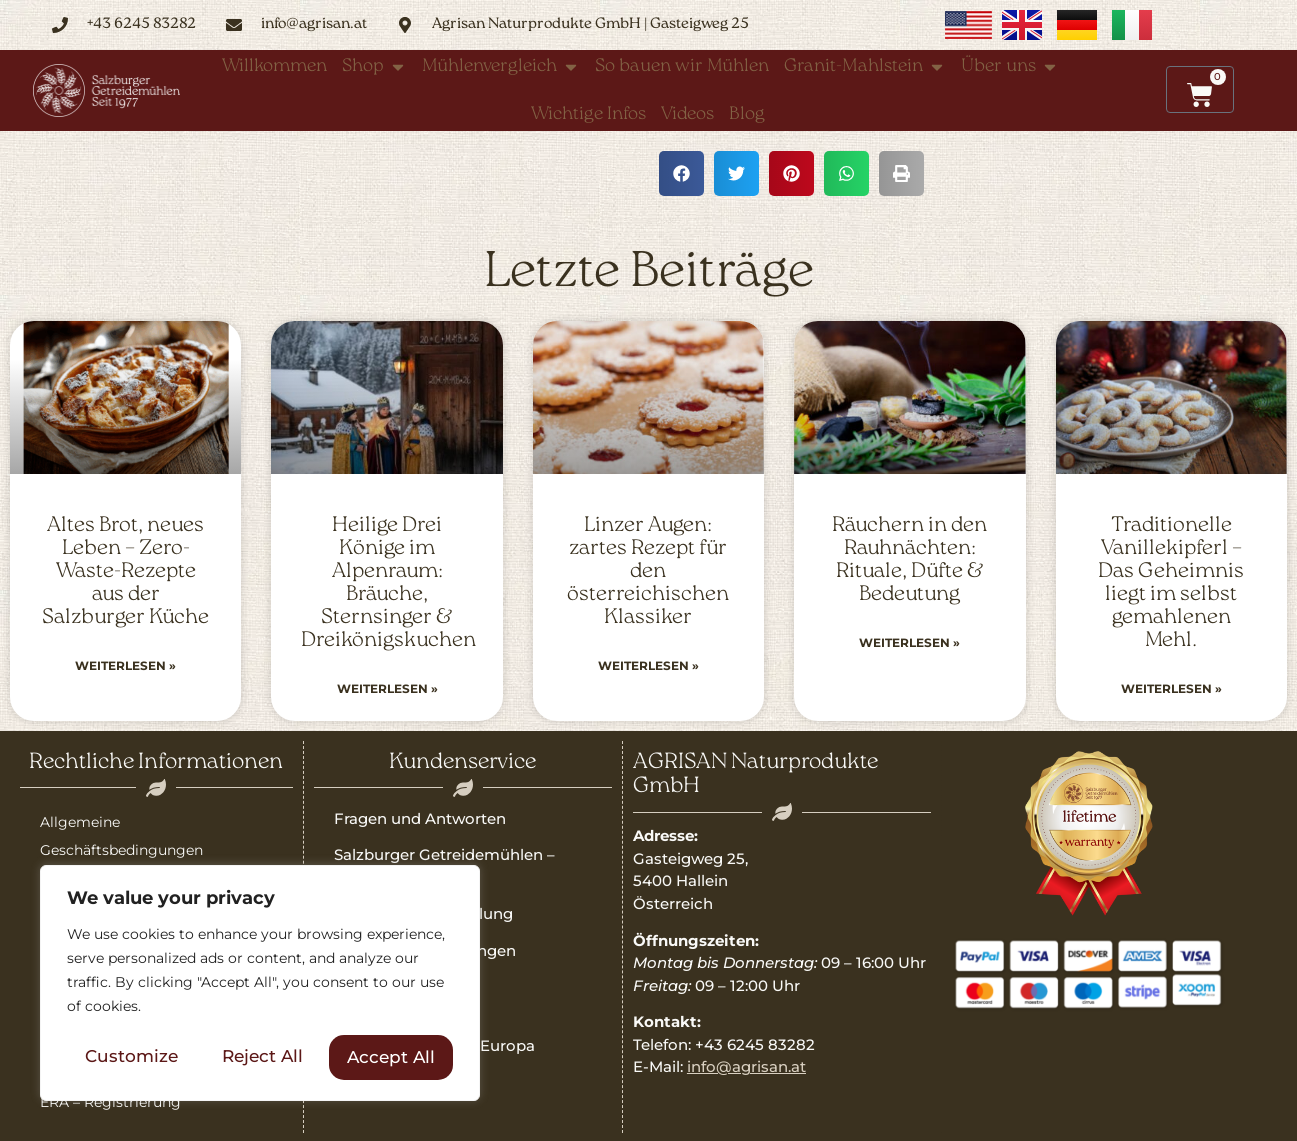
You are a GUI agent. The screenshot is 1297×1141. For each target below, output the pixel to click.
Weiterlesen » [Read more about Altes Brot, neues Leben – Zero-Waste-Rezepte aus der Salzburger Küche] (125, 665)
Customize (131, 1057)
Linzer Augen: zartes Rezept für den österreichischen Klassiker (648, 571)
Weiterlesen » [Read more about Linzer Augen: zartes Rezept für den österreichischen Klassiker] (648, 665)
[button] (681, 173)
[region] (260, 984)
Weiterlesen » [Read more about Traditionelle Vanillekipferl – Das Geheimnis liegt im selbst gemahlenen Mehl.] (1171, 688)
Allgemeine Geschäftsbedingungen (121, 836)
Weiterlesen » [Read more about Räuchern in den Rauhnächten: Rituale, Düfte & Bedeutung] (909, 642)
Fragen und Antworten (420, 818)
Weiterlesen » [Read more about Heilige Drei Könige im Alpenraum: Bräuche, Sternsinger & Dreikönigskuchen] (387, 688)
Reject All (262, 1057)
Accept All (391, 1057)
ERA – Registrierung (110, 1102)
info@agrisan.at (746, 1066)
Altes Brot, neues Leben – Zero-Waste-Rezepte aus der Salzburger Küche (125, 571)
